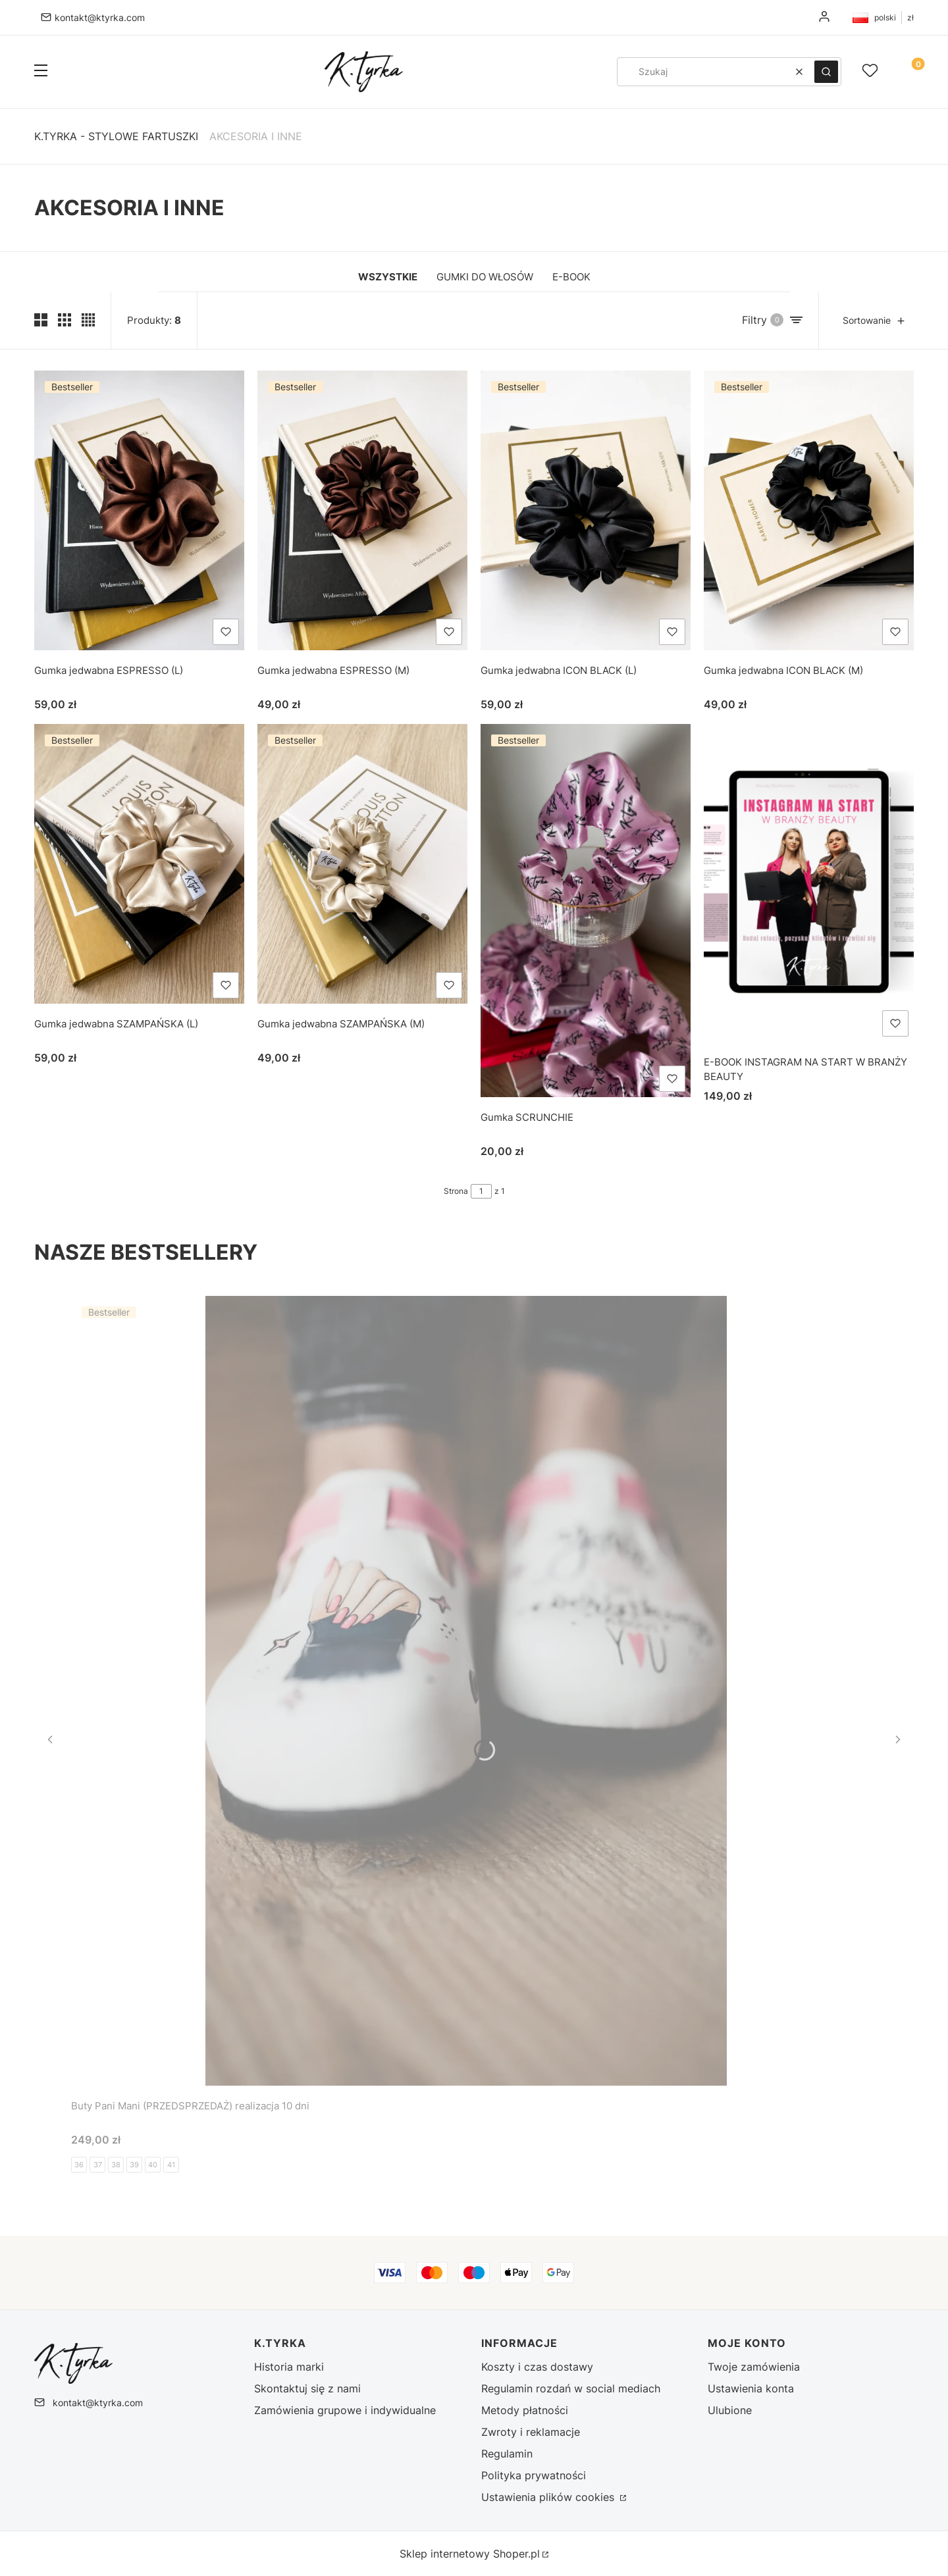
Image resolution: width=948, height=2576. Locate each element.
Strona (456, 1191)
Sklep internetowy (470, 2553)
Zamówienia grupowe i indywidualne (345, 2410)
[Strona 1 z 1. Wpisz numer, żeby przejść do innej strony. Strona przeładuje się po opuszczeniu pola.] (481, 1191)
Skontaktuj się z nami (307, 2388)
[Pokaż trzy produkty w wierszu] (64, 319)
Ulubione (730, 2410)
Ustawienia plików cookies (549, 2497)
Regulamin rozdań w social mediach (570, 2388)
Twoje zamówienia (754, 2366)
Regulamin (507, 2453)
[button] (40, 72)
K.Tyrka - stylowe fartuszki (116, 136)
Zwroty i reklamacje (530, 2431)
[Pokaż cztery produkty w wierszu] (88, 319)
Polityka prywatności (533, 2475)
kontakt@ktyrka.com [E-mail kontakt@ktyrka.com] (100, 17)
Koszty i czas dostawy (537, 2366)
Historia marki (289, 2366)
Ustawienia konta (751, 2388)
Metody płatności (524, 2410)
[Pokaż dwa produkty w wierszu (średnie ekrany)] (40, 319)
